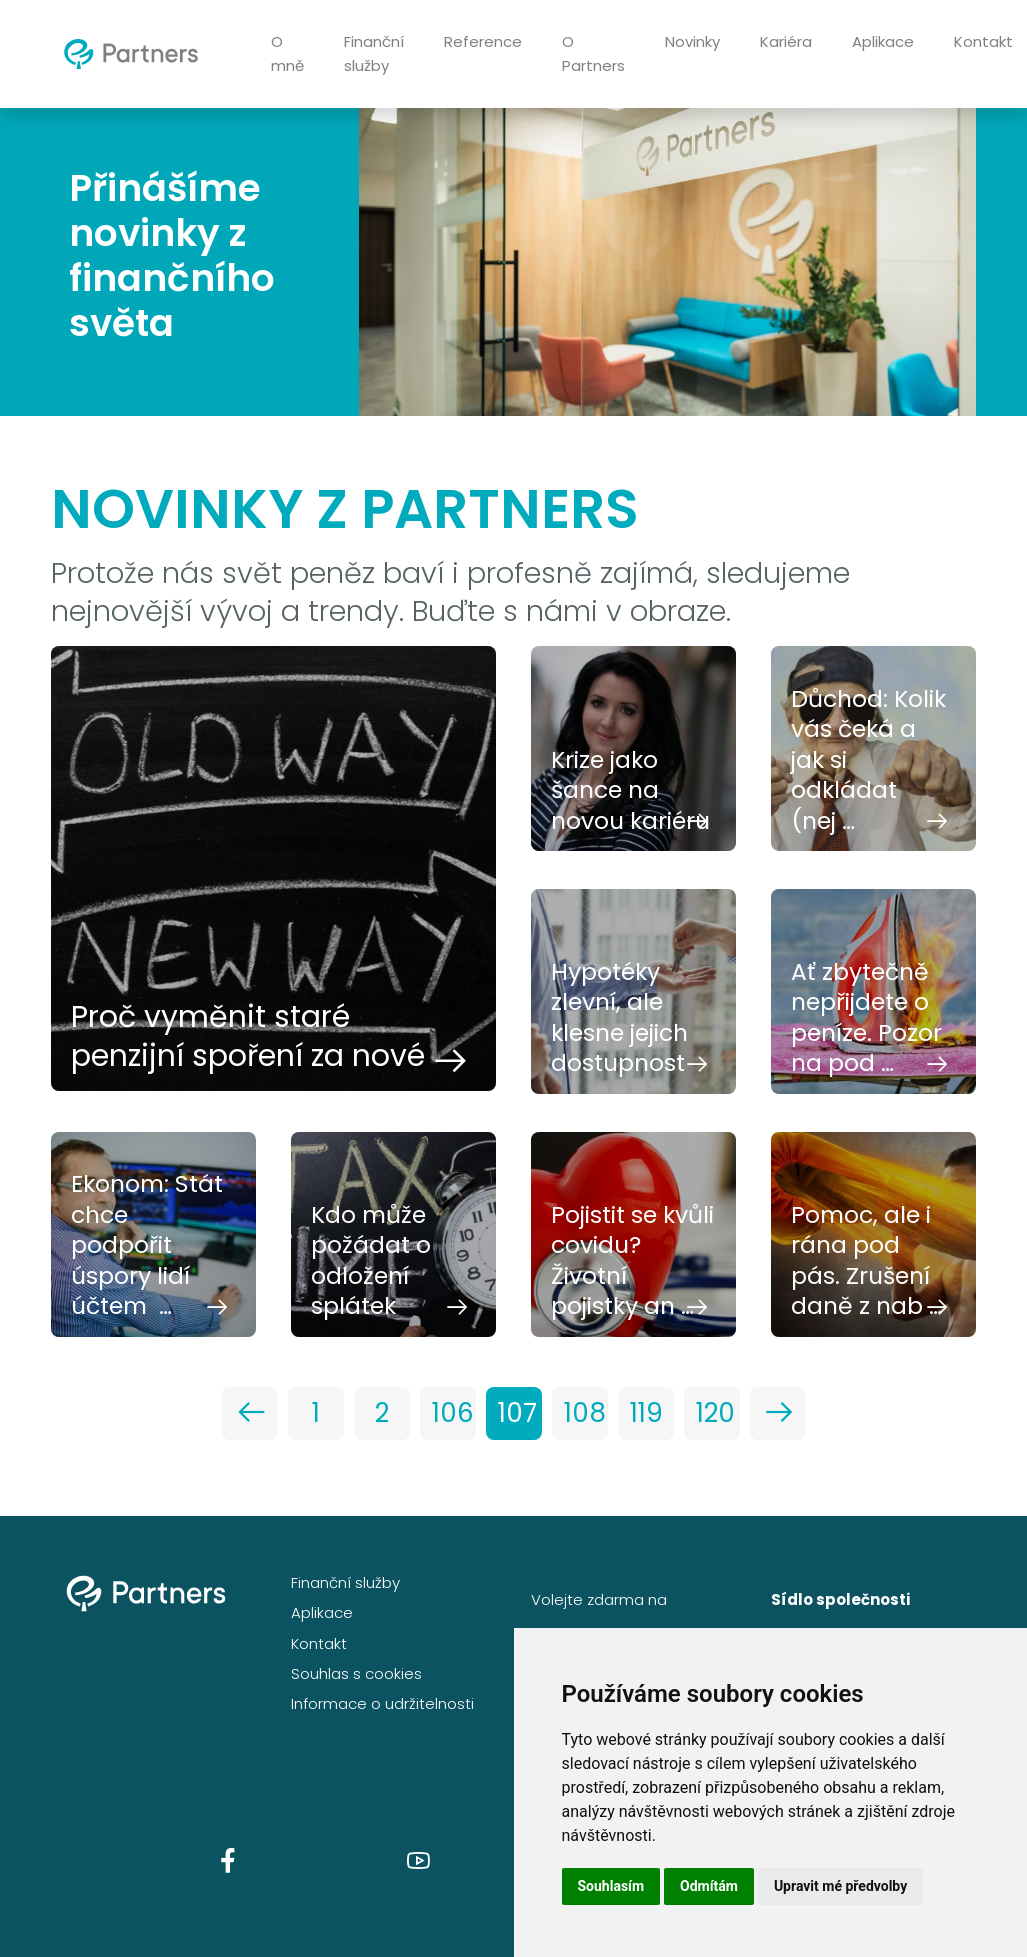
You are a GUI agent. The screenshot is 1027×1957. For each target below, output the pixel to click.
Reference (483, 41)
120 (715, 1413)
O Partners (593, 53)
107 (517, 1413)
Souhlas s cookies (356, 1673)
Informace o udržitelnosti (382, 1703)
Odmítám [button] (709, 1886)
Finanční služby (374, 53)
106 (453, 1413)
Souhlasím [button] (611, 1886)
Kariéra (786, 41)
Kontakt (319, 1643)
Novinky (692, 41)
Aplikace (883, 41)
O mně (287, 53)
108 (585, 1413)
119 (646, 1413)
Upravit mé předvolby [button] (840, 1886)
